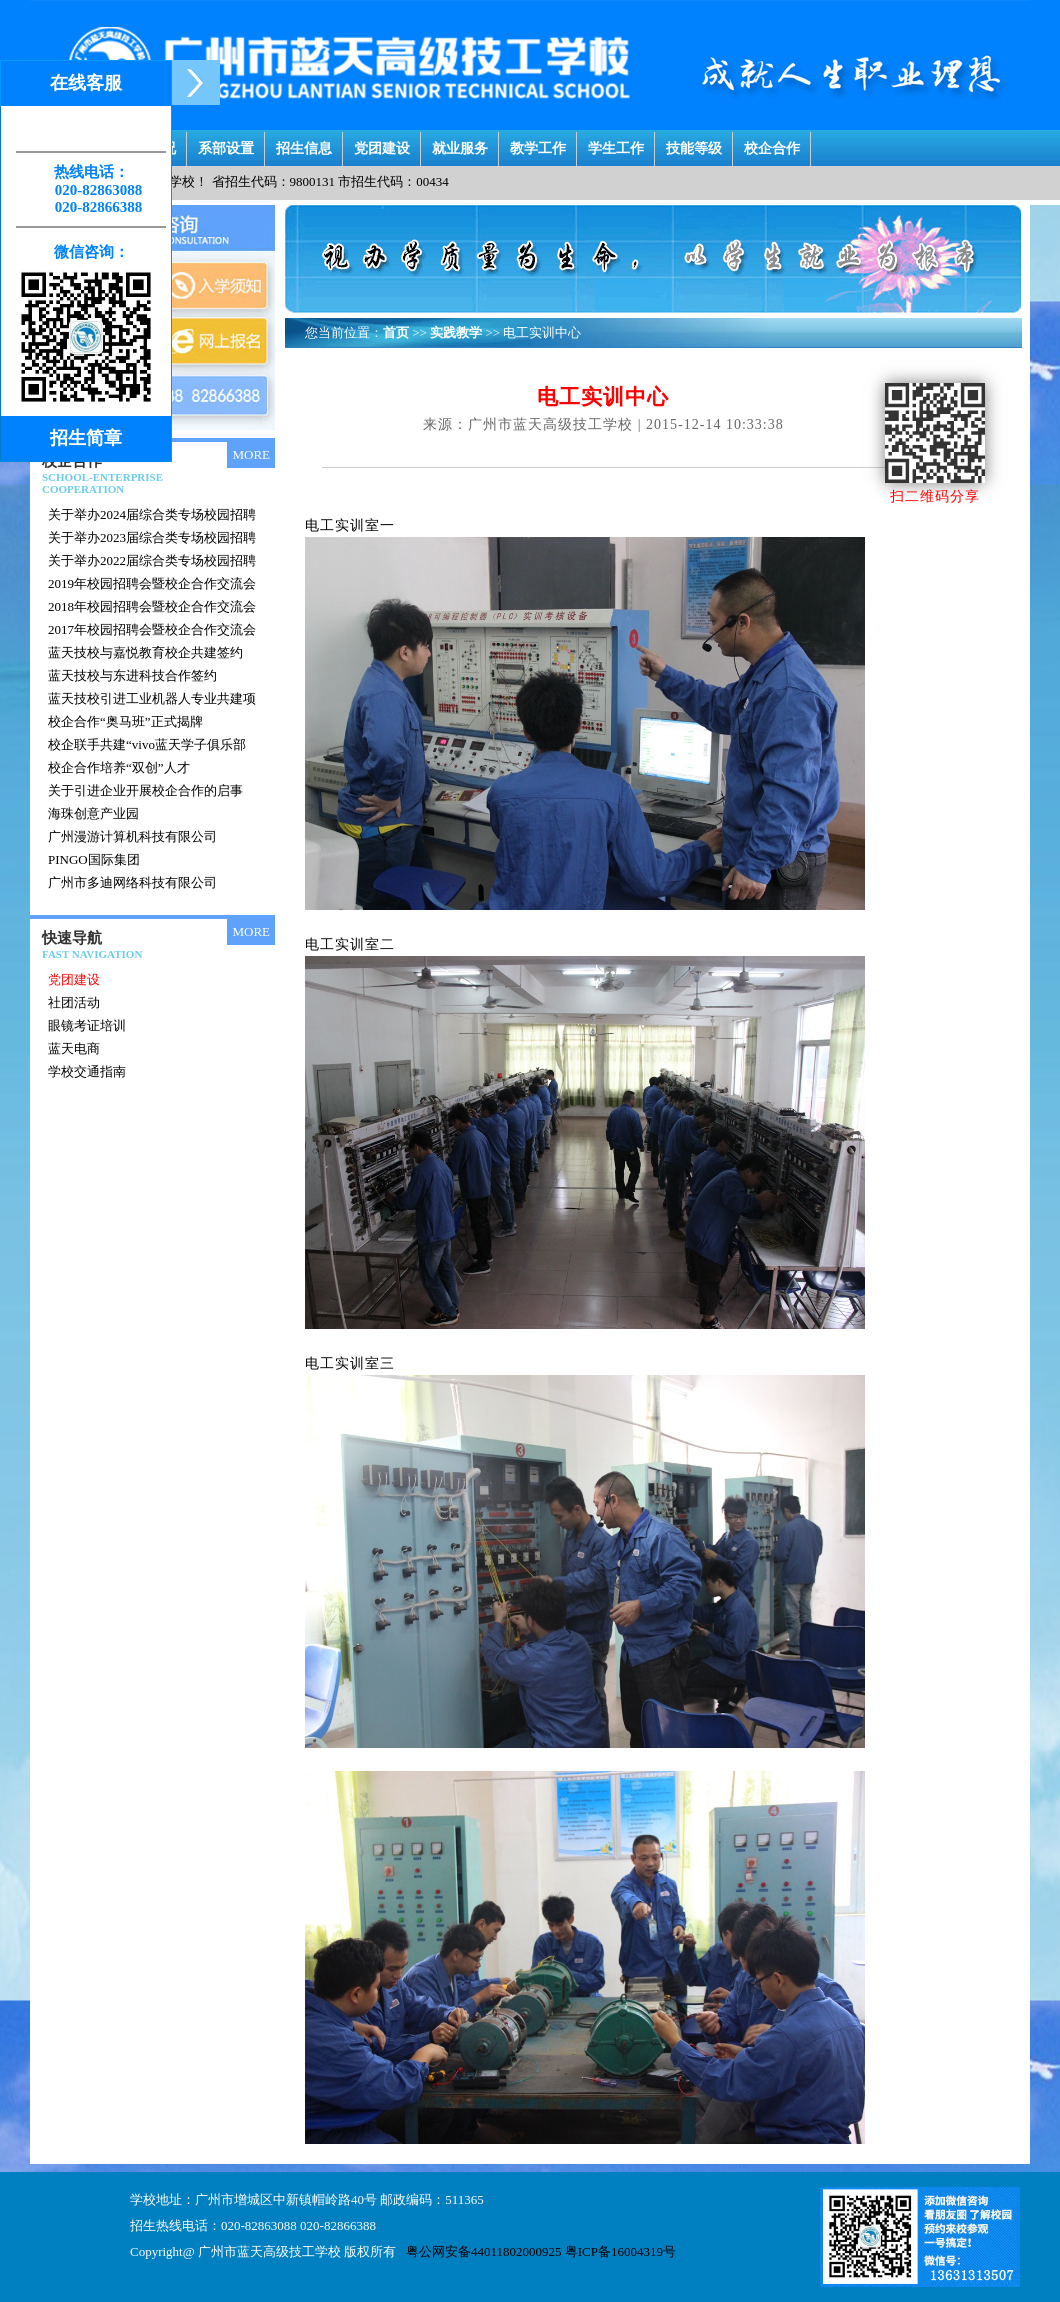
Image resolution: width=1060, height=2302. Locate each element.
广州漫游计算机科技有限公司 (132, 836)
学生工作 (616, 143)
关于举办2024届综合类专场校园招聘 (152, 514)
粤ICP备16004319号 (620, 2251)
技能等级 (694, 143)
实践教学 (456, 332)
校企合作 (772, 143)
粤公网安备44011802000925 (484, 2251)
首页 (396, 332)
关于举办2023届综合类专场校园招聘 (152, 537)
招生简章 (86, 438)
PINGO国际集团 (94, 859)
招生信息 (304, 143)
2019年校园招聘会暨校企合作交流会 (152, 583)
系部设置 (226, 143)
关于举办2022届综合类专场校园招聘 (152, 560)
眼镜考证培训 (87, 1025)
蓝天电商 (74, 1048)
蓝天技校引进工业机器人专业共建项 (152, 698)
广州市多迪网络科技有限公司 (132, 882)
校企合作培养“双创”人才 (119, 767)
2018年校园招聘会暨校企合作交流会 (152, 606)
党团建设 (382, 143)
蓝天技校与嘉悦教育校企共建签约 (145, 652)
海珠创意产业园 (93, 813)
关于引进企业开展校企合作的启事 (145, 790)
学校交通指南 (87, 1071)
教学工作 (538, 143)
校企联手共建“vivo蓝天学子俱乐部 (147, 744)
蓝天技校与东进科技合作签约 (132, 675)
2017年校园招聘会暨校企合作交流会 (152, 629)
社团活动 (74, 1002)
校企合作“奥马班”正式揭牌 (125, 721)
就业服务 (460, 143)
